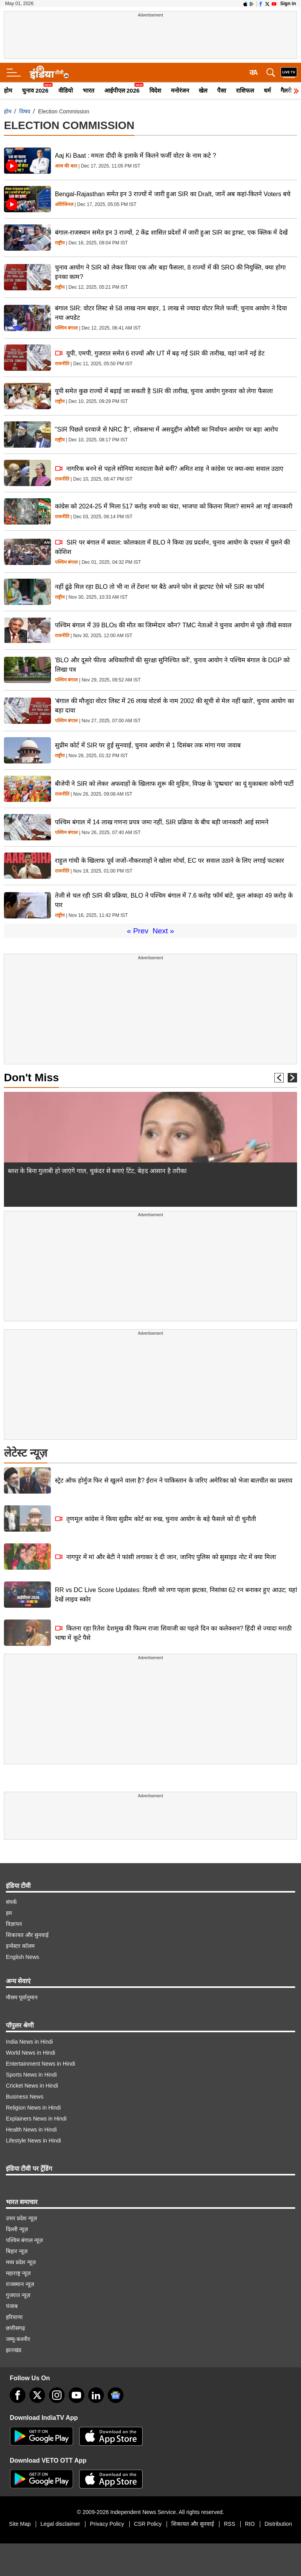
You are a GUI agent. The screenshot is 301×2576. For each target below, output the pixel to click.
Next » (163, 931)
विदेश (155, 90)
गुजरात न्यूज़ (18, 2295)
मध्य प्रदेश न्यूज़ (21, 2262)
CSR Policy (148, 2524)
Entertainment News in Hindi (40, 2063)
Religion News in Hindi (33, 2107)
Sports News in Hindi (31, 2074)
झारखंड (13, 2350)
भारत (88, 90)
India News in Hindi (29, 2042)
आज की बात (66, 166)
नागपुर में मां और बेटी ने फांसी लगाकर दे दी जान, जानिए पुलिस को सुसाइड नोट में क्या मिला (165, 1557)
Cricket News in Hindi (32, 2085)
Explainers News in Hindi (36, 2118)
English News (22, 1957)
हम (9, 1913)
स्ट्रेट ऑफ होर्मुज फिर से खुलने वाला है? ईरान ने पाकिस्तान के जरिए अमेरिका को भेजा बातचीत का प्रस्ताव (173, 1480)
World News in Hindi (30, 2053)
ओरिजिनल (64, 204)
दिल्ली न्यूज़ (17, 2229)
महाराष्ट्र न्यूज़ (18, 2273)
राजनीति (62, 363)
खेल (203, 90)
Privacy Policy (107, 2524)
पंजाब (12, 2306)
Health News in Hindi (31, 2129)
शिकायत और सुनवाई (27, 1935)
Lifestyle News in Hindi (33, 2140)
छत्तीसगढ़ (15, 2328)
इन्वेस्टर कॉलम (20, 1946)
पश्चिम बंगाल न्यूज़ (24, 2240)
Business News (25, 2096)
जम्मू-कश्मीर (18, 2339)
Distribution (278, 2524)
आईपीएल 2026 (122, 90)
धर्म (267, 90)
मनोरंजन (180, 90)
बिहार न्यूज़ (16, 2251)
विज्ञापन (14, 1924)
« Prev (138, 931)
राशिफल (245, 90)
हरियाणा (14, 2317)
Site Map (20, 2524)
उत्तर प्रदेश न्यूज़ (21, 2218)
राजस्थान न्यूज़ (20, 2284)
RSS (229, 2524)
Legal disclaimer (60, 2524)
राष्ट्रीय (60, 243)
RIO (250, 2524)
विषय (24, 111)
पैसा (221, 90)
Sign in (288, 3)
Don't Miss (31, 1077)
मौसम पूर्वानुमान (22, 1997)
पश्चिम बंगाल (66, 328)
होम (8, 90)
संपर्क (11, 1902)
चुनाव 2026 (35, 90)
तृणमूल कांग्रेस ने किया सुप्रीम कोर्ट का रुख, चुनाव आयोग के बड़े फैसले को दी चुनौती (155, 1519)
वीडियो (65, 90)
